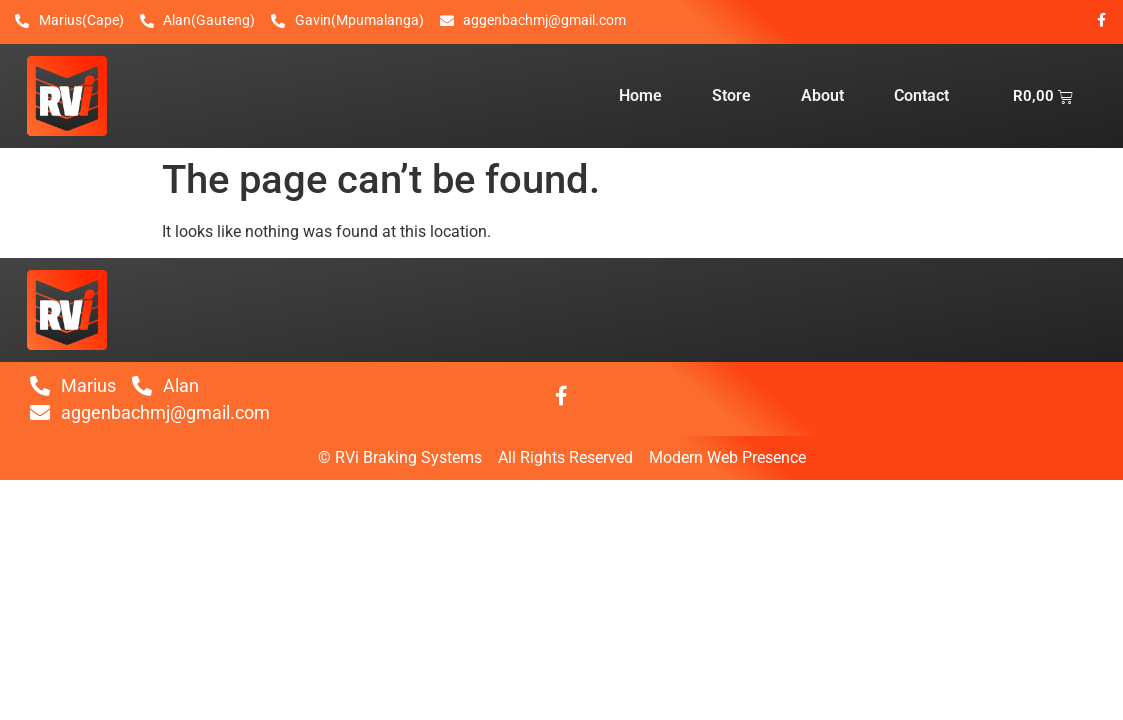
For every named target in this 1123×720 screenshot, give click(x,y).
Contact (921, 95)
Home (640, 95)
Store (731, 95)
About (822, 95)
